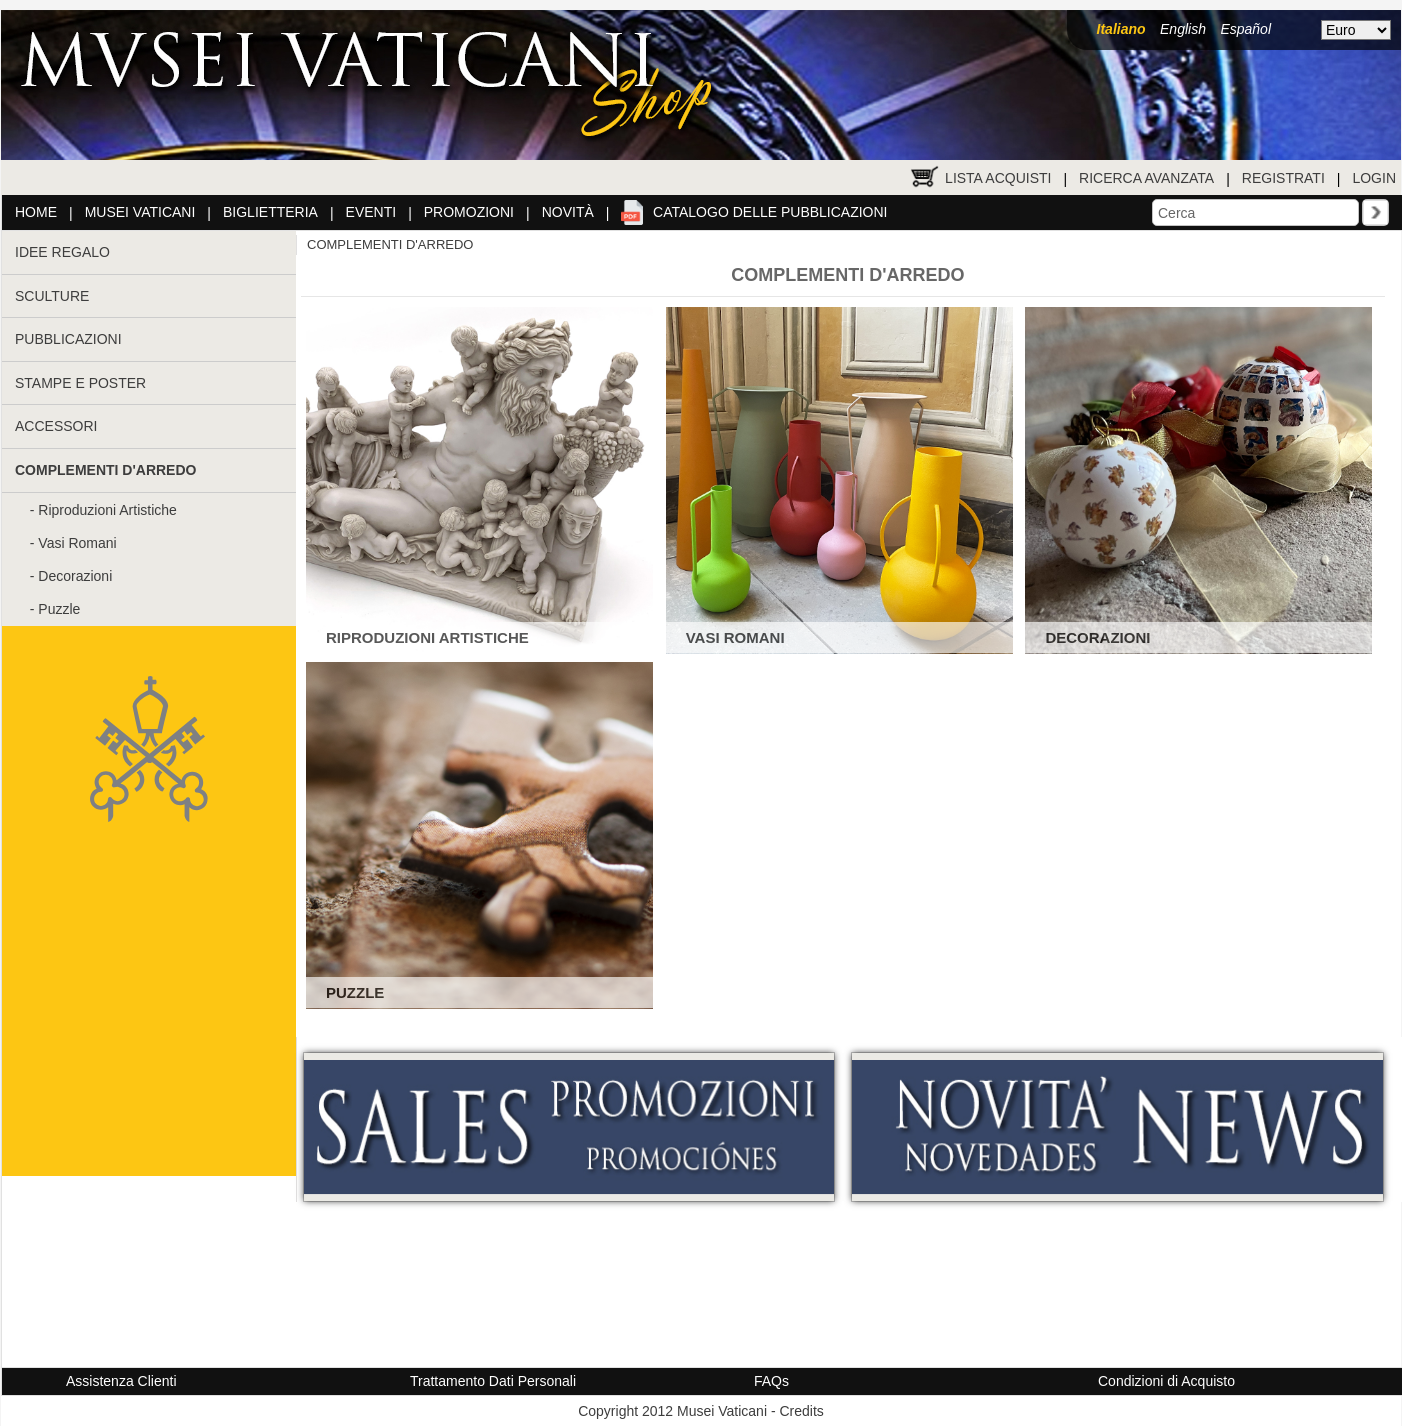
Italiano (1121, 29)
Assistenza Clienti (121, 1381)
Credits (801, 1411)
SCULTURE (52, 296)
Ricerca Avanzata (1146, 178)
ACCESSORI (56, 426)
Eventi (371, 212)
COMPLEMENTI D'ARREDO (390, 244)
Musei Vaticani (140, 212)
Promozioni (469, 212)
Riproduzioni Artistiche (107, 510)
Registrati (1283, 178)
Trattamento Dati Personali (493, 1381)
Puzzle (59, 609)
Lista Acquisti (998, 178)
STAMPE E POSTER (80, 383)
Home (36, 212)
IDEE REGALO (62, 252)
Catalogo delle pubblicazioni (770, 212)
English (1183, 29)
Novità (568, 212)
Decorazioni (75, 576)
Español (1245, 29)
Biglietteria (270, 212)
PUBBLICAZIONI (68, 339)
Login (1374, 178)
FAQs (771, 1381)
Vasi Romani (77, 543)
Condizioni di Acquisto (1166, 1381)
